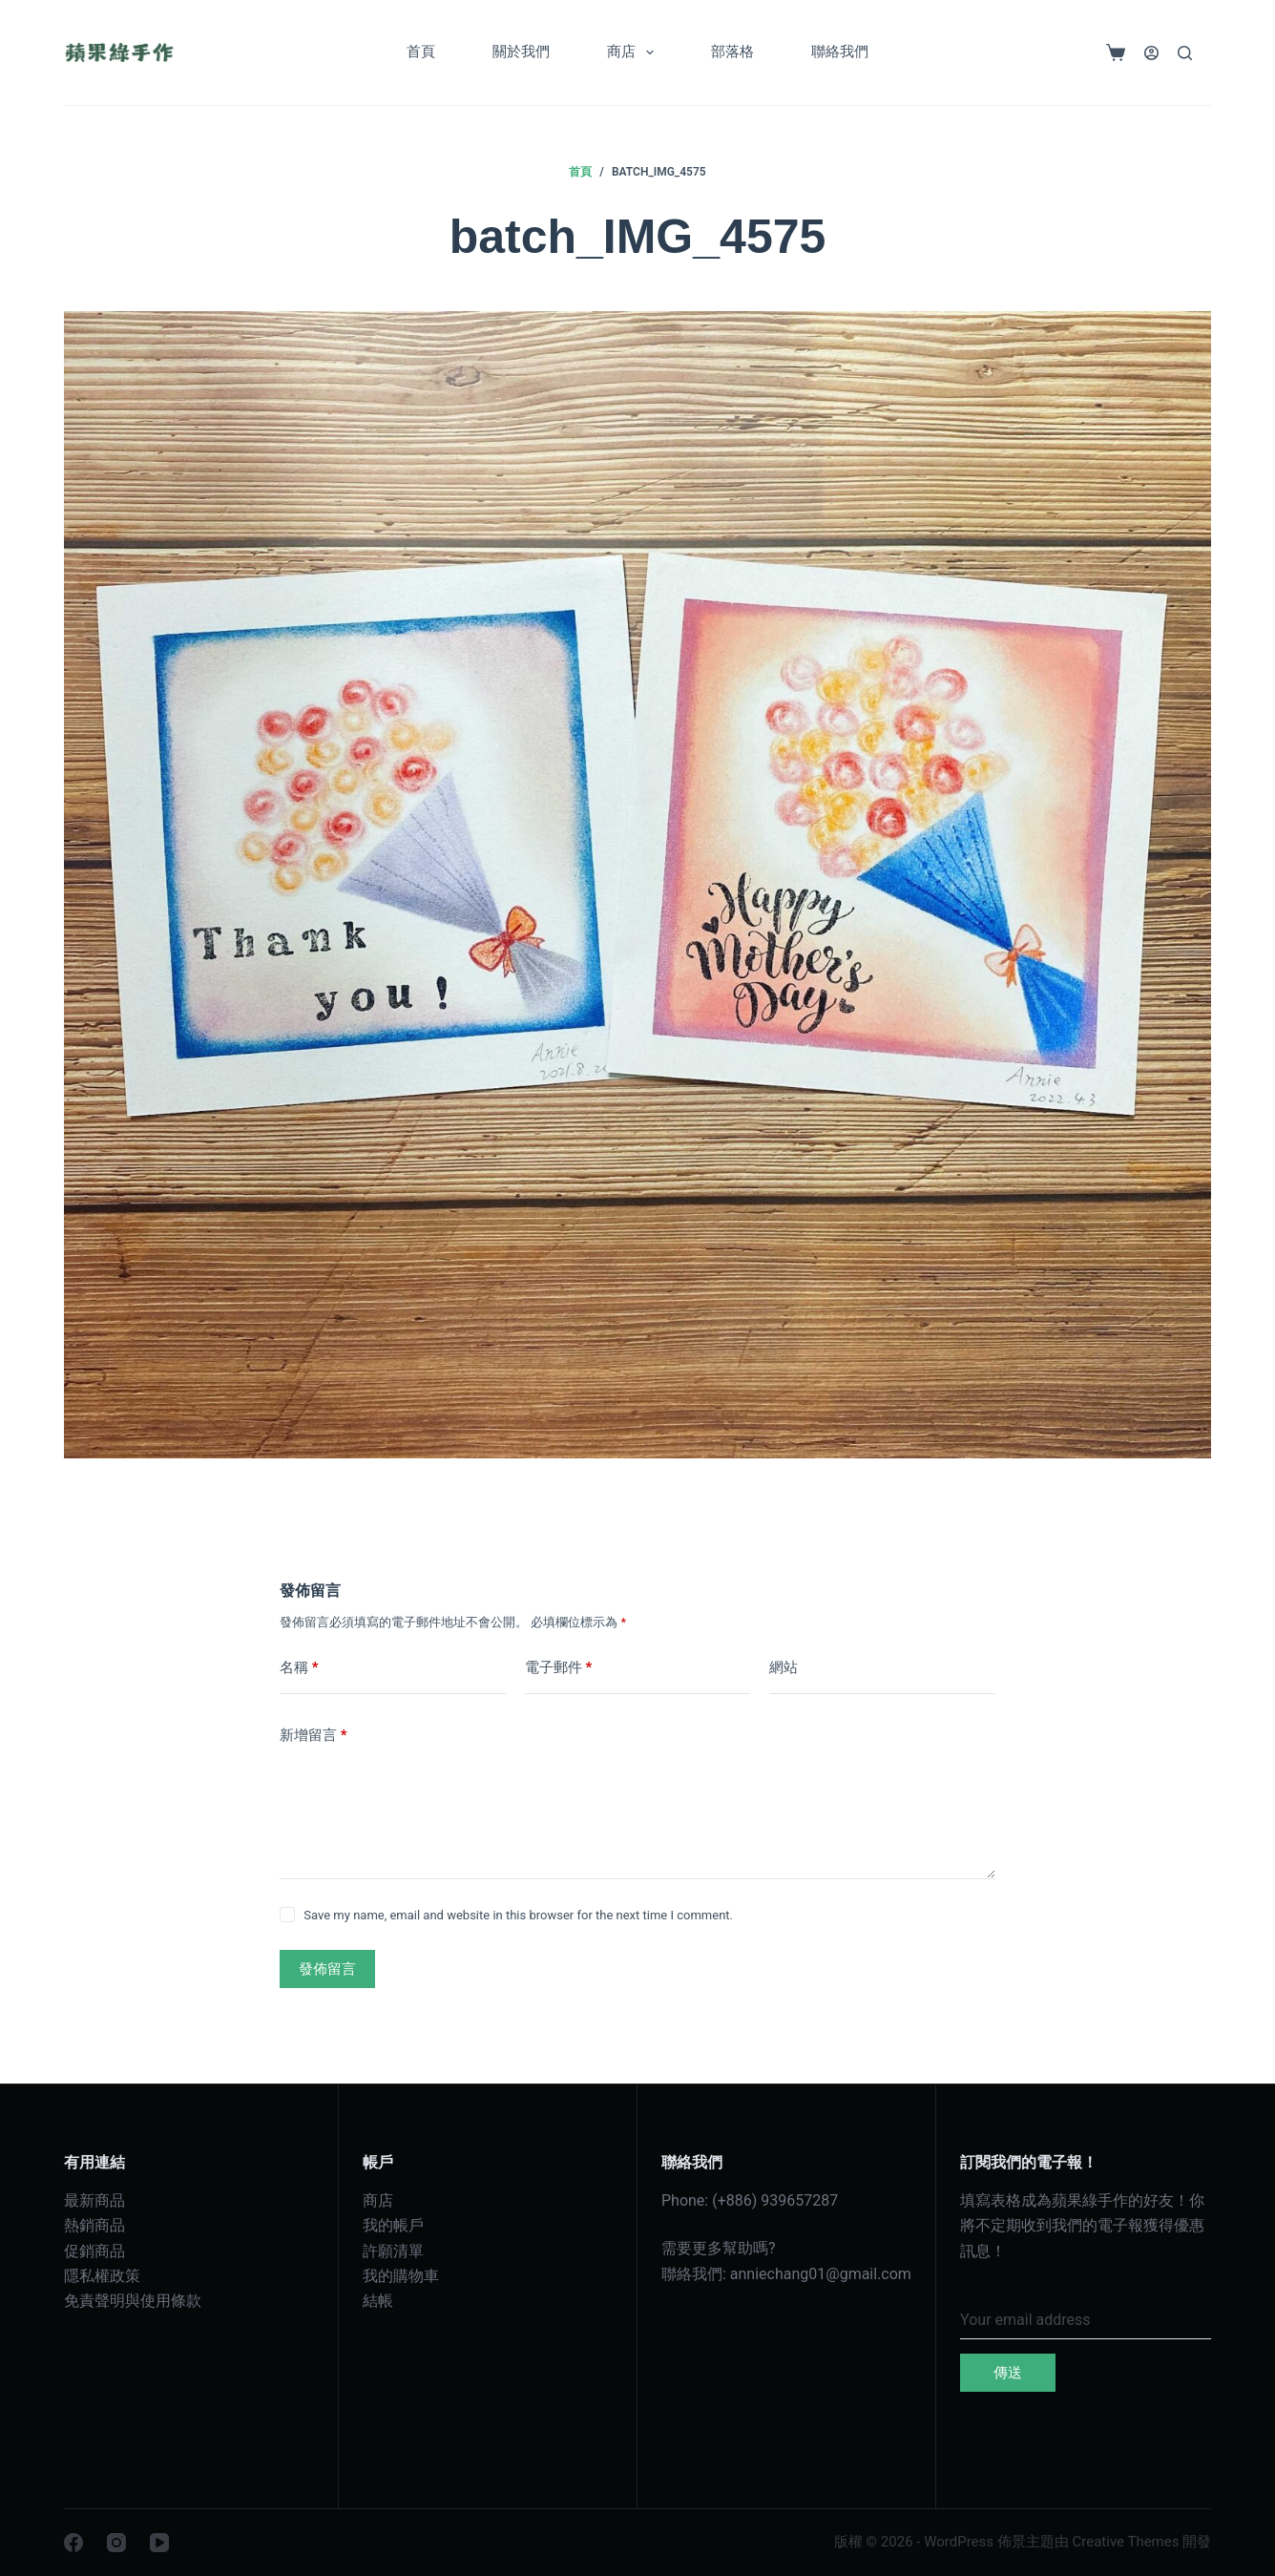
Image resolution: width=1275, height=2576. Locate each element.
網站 (783, 1667)
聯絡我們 (839, 51)
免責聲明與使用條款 (132, 2301)
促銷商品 (94, 2251)
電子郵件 (559, 1668)
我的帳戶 (393, 2225)
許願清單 (393, 2251)
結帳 (378, 2301)
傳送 (1007, 2372)
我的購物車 (401, 2276)
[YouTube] (159, 2542)
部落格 (732, 51)
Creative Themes (1126, 2541)
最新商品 (94, 2200)
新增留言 (313, 1736)
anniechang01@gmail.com (820, 2274)
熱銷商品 (94, 2225)
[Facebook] (73, 2542)
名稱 (299, 1668)
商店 (634, 52)
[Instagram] (116, 2542)
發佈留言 (327, 1969)
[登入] (1151, 53)
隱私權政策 (102, 2276)
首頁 (421, 51)
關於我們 (521, 51)
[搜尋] (1185, 53)
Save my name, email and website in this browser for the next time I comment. (518, 1915)
